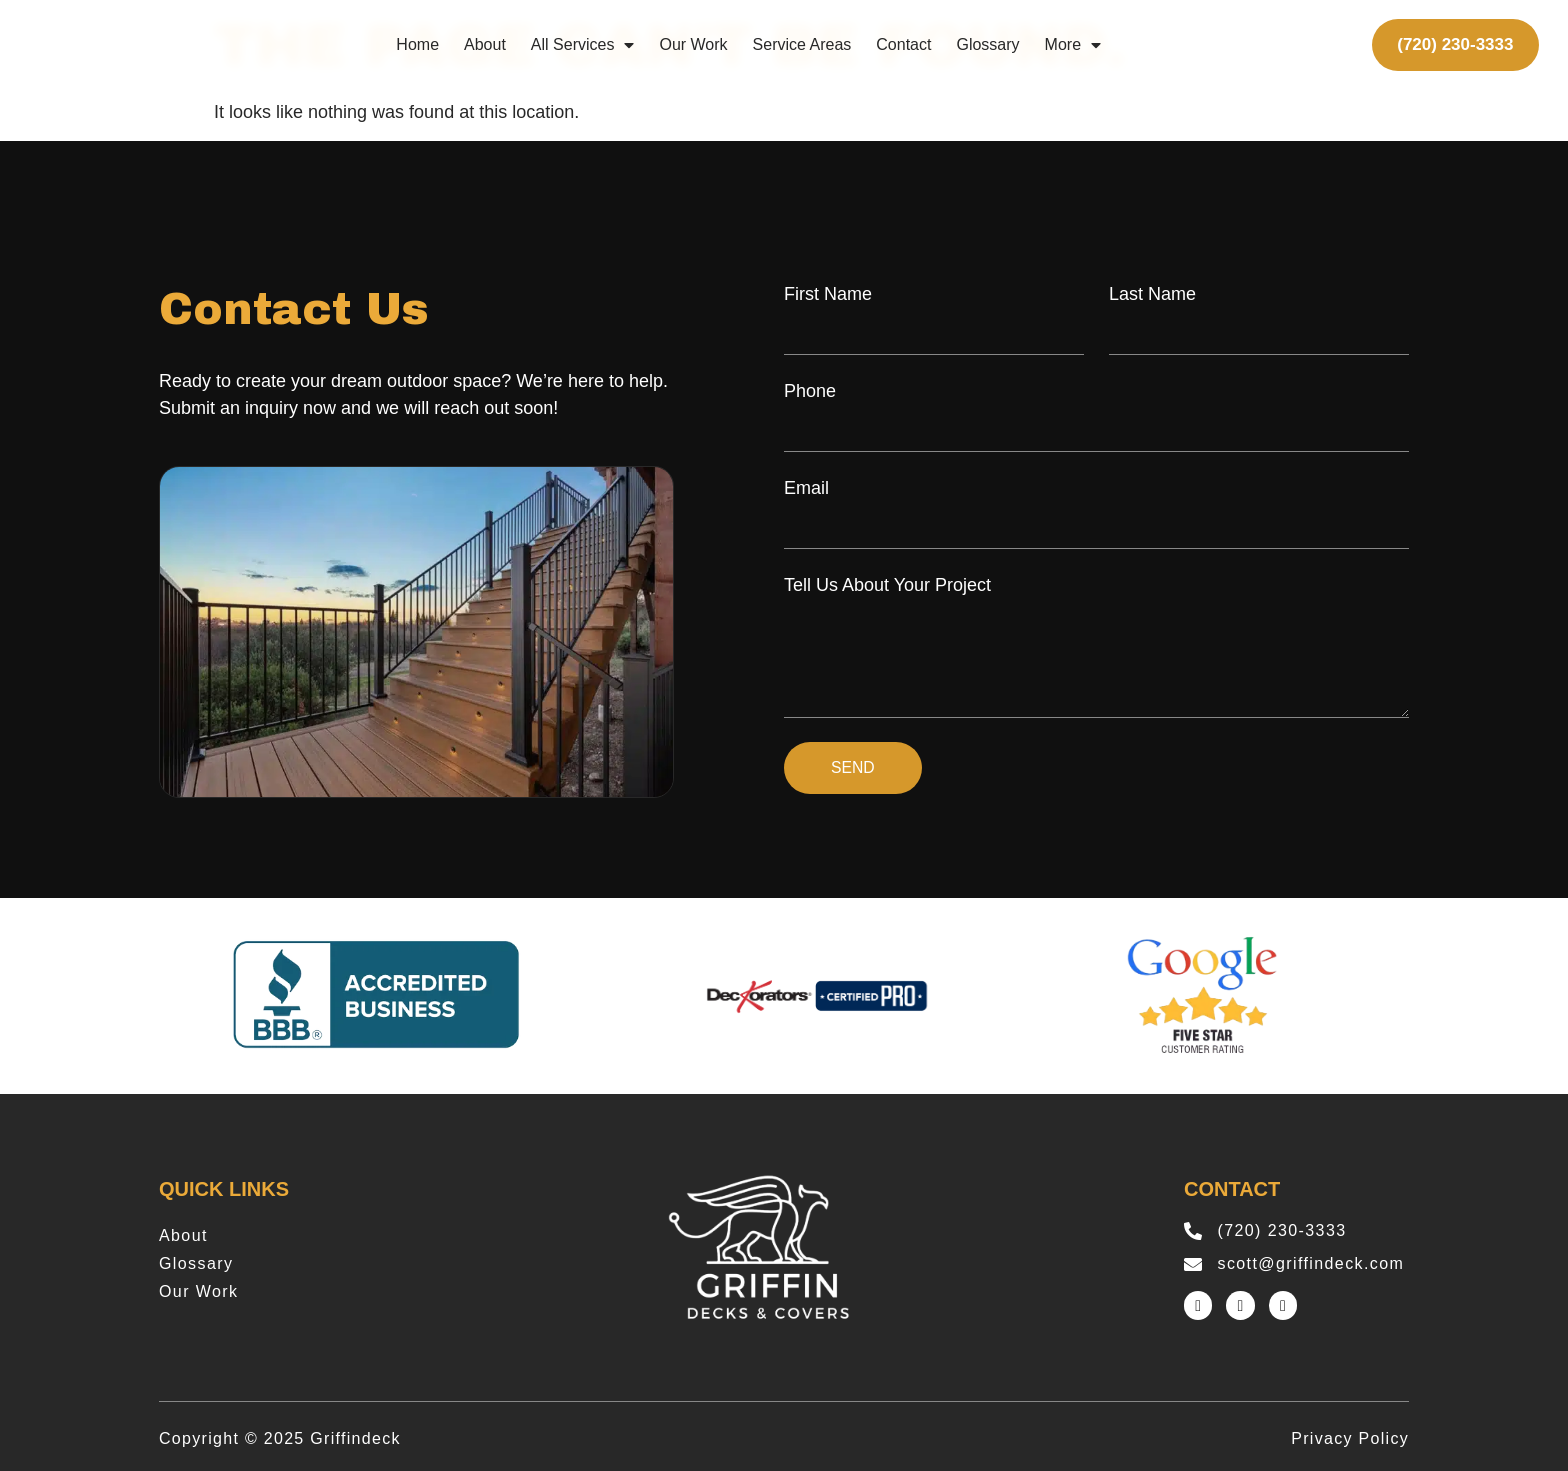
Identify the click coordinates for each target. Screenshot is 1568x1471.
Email (806, 488)
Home (417, 44)
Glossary (987, 44)
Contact (903, 44)
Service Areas (802, 44)
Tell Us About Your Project (887, 585)
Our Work (693, 44)
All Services (583, 45)
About (485, 44)
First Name (828, 294)
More (1073, 45)
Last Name (1152, 294)
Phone (810, 391)
